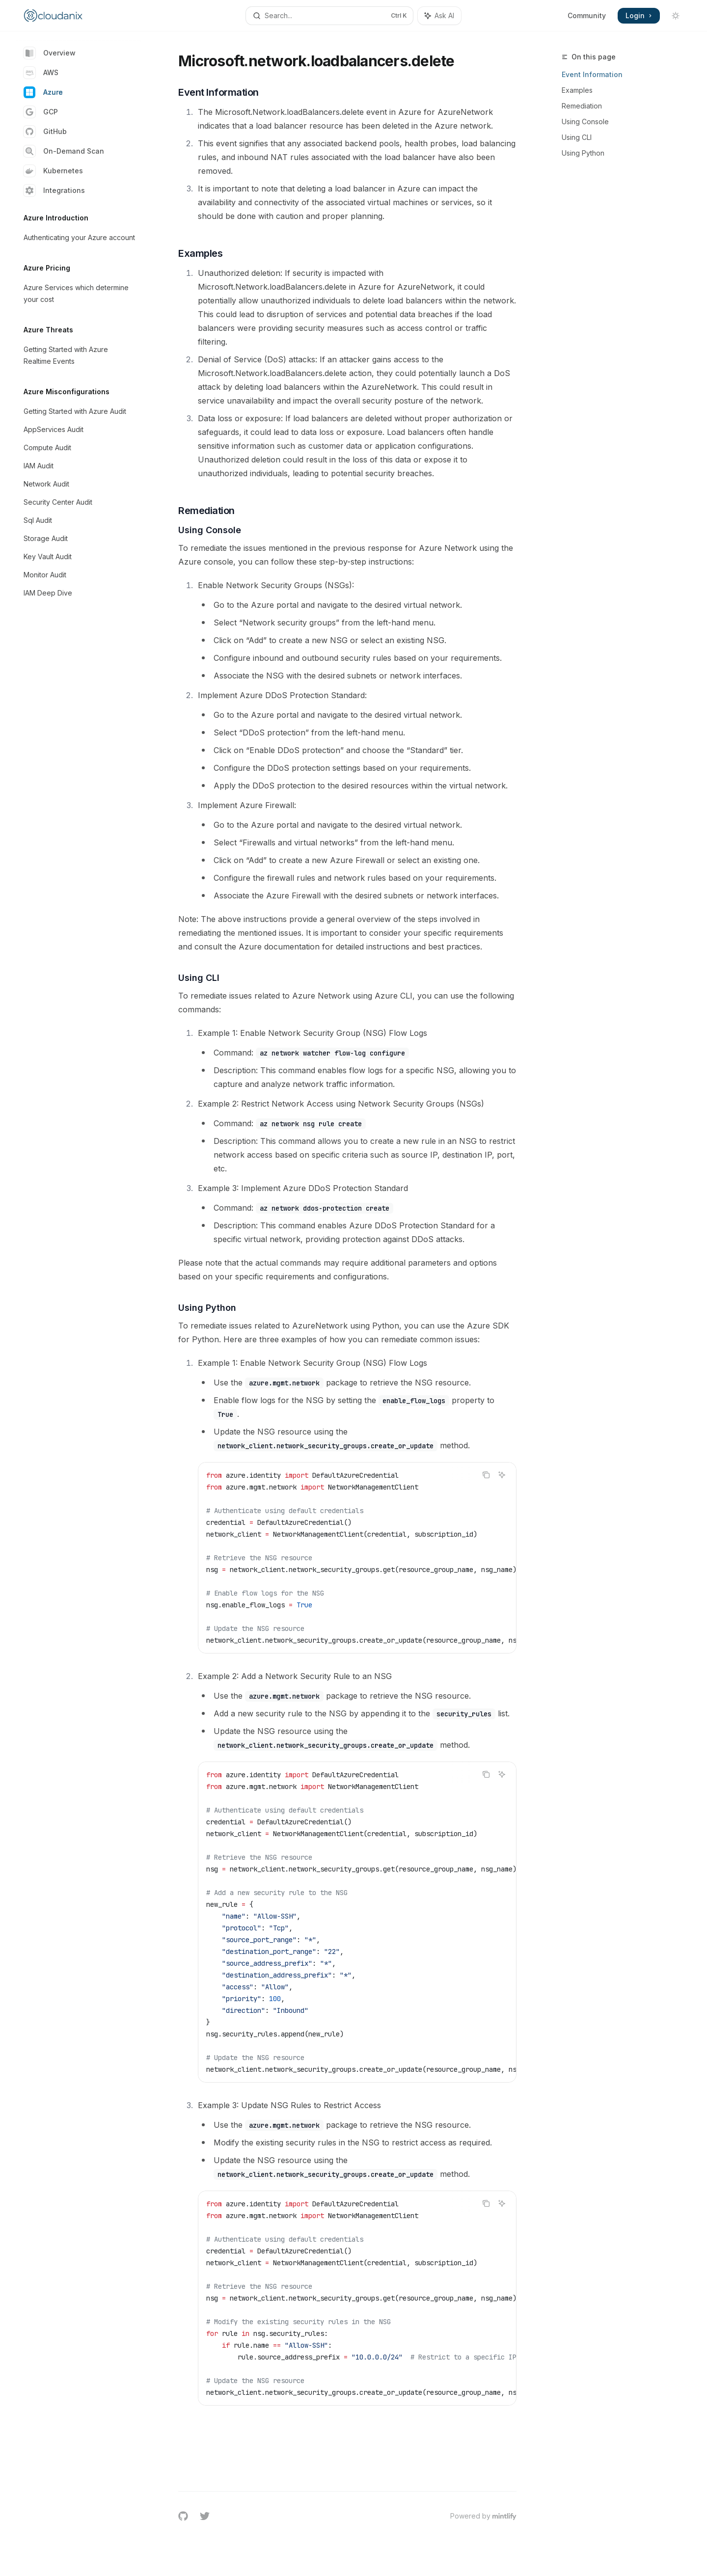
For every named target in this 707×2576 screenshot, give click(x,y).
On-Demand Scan (64, 151)
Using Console (585, 121)
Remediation (582, 106)
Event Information (592, 74)
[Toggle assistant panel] (439, 16)
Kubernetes (53, 171)
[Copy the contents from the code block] (486, 1474)
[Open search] (329, 16)
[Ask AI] (501, 1474)
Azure (43, 92)
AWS (41, 73)
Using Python (583, 153)
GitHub (45, 131)
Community (587, 15)
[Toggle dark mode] (675, 16)
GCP (41, 112)
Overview (50, 53)
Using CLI (577, 137)
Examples (577, 90)
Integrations (54, 190)
